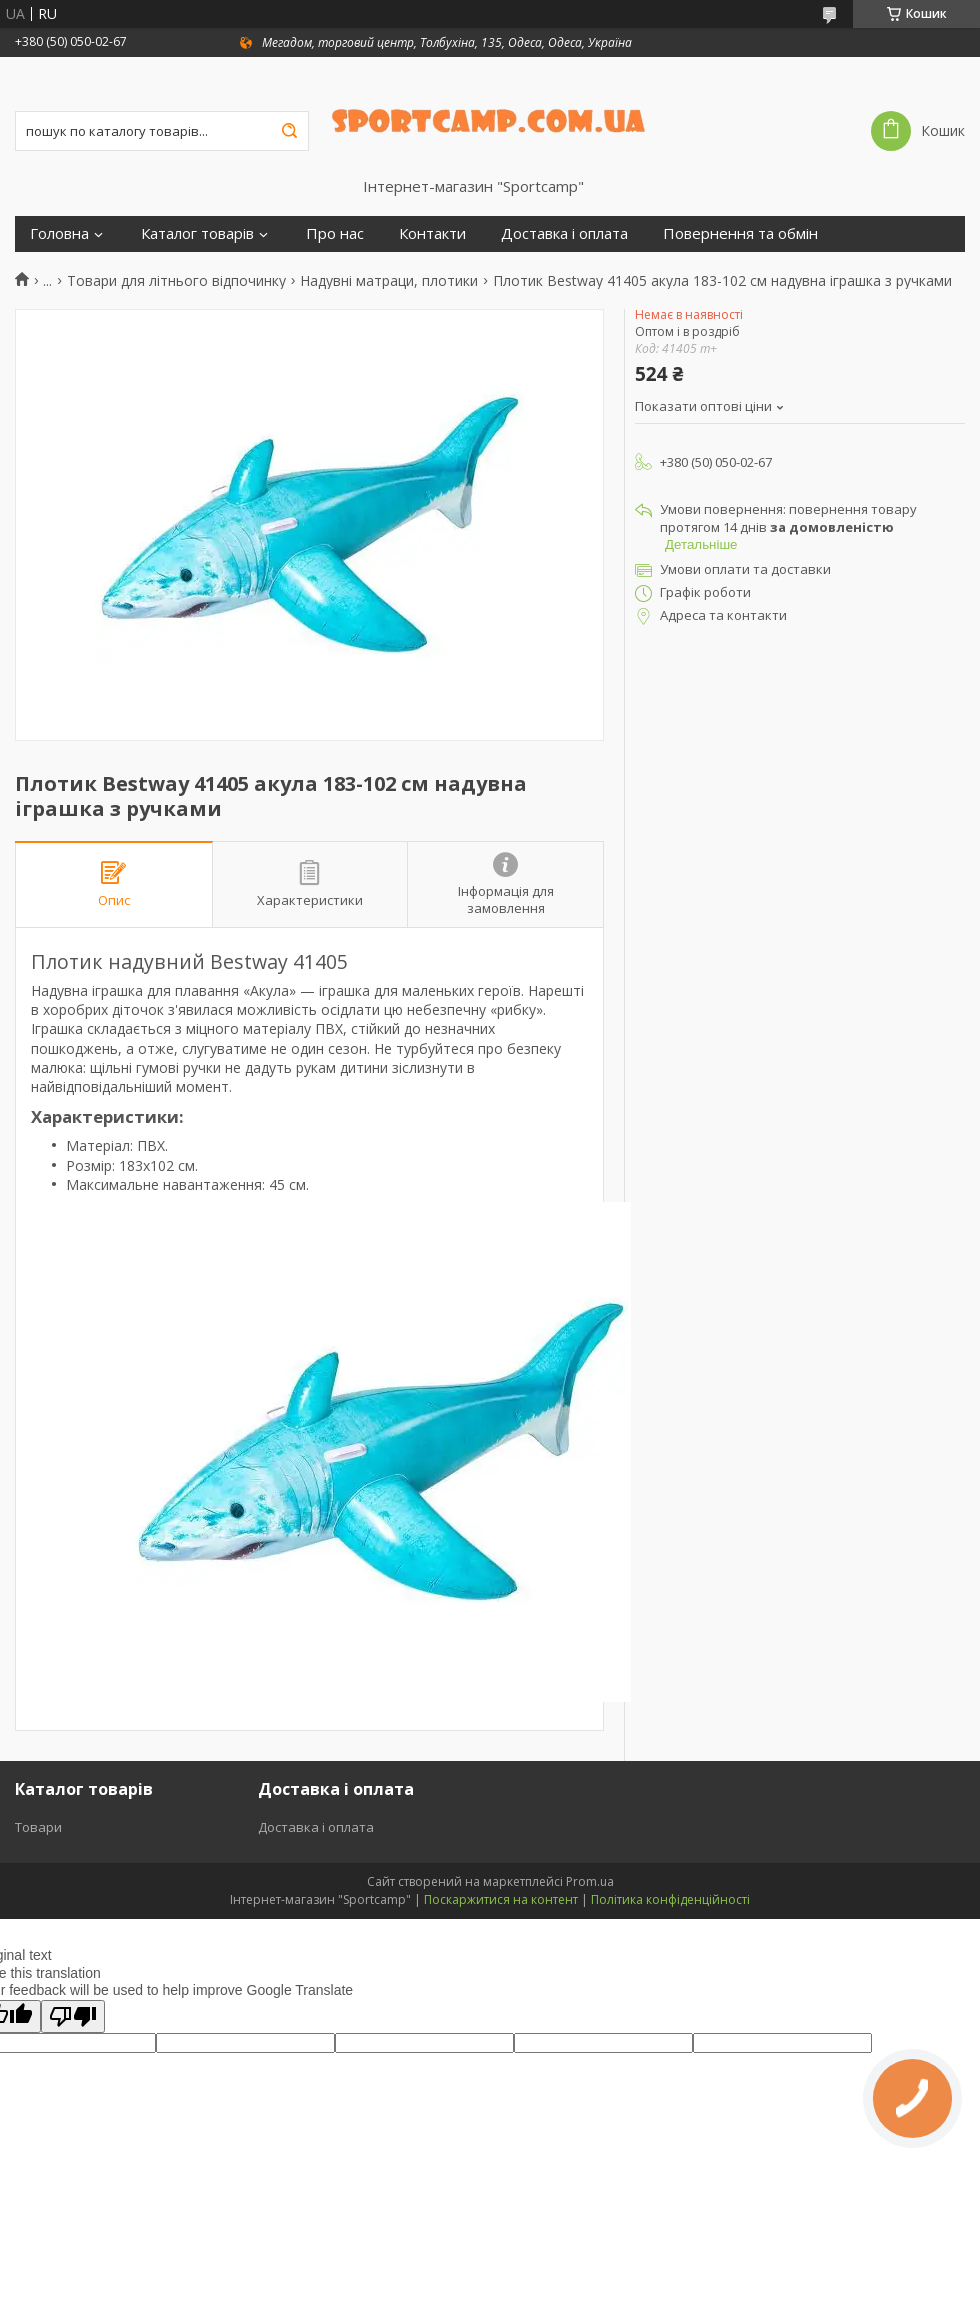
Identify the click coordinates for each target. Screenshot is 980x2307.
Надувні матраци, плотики (389, 281)
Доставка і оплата (564, 233)
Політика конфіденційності (670, 1899)
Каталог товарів (197, 233)
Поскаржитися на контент (501, 1899)
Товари (38, 1827)
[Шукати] (289, 131)
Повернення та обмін (740, 233)
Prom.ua (590, 1881)
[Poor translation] (73, 2016)
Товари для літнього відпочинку (176, 281)
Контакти (432, 233)
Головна (59, 233)
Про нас (335, 233)
